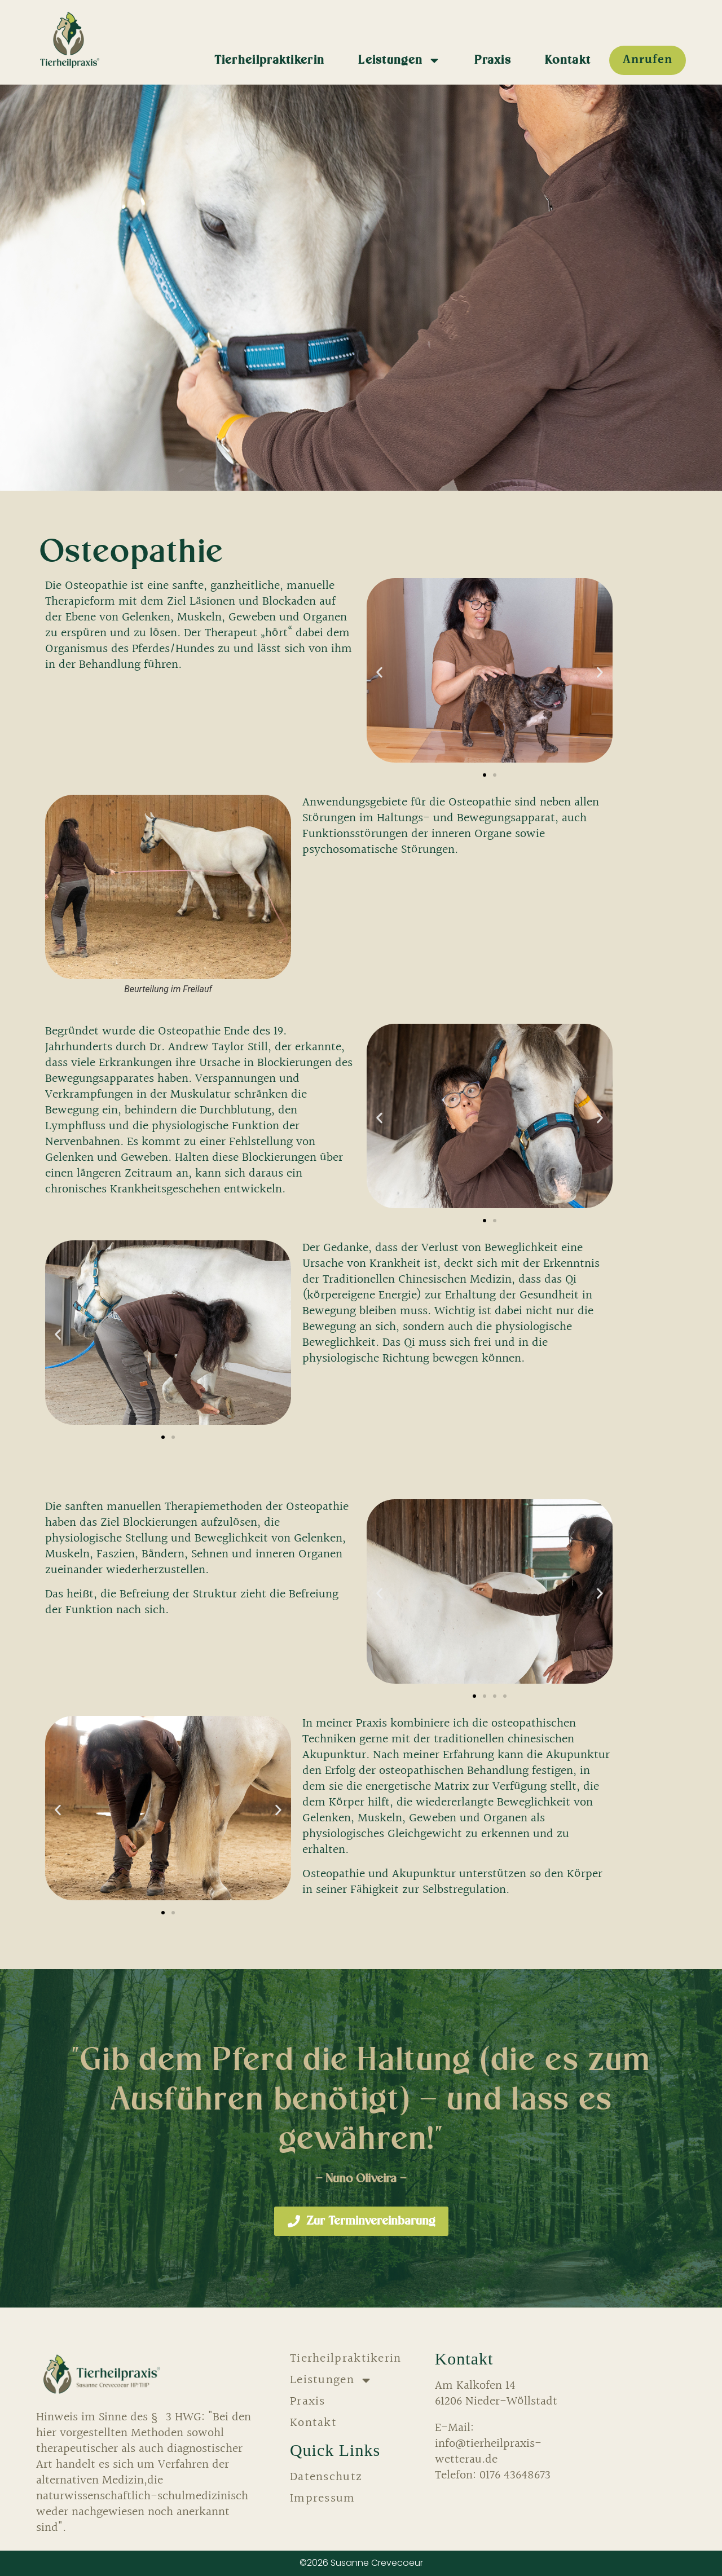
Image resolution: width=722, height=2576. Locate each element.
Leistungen (399, 60)
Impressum (322, 2499)
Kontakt (568, 60)
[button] (379, 673)
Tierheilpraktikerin (269, 60)
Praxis (492, 60)
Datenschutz (326, 2477)
